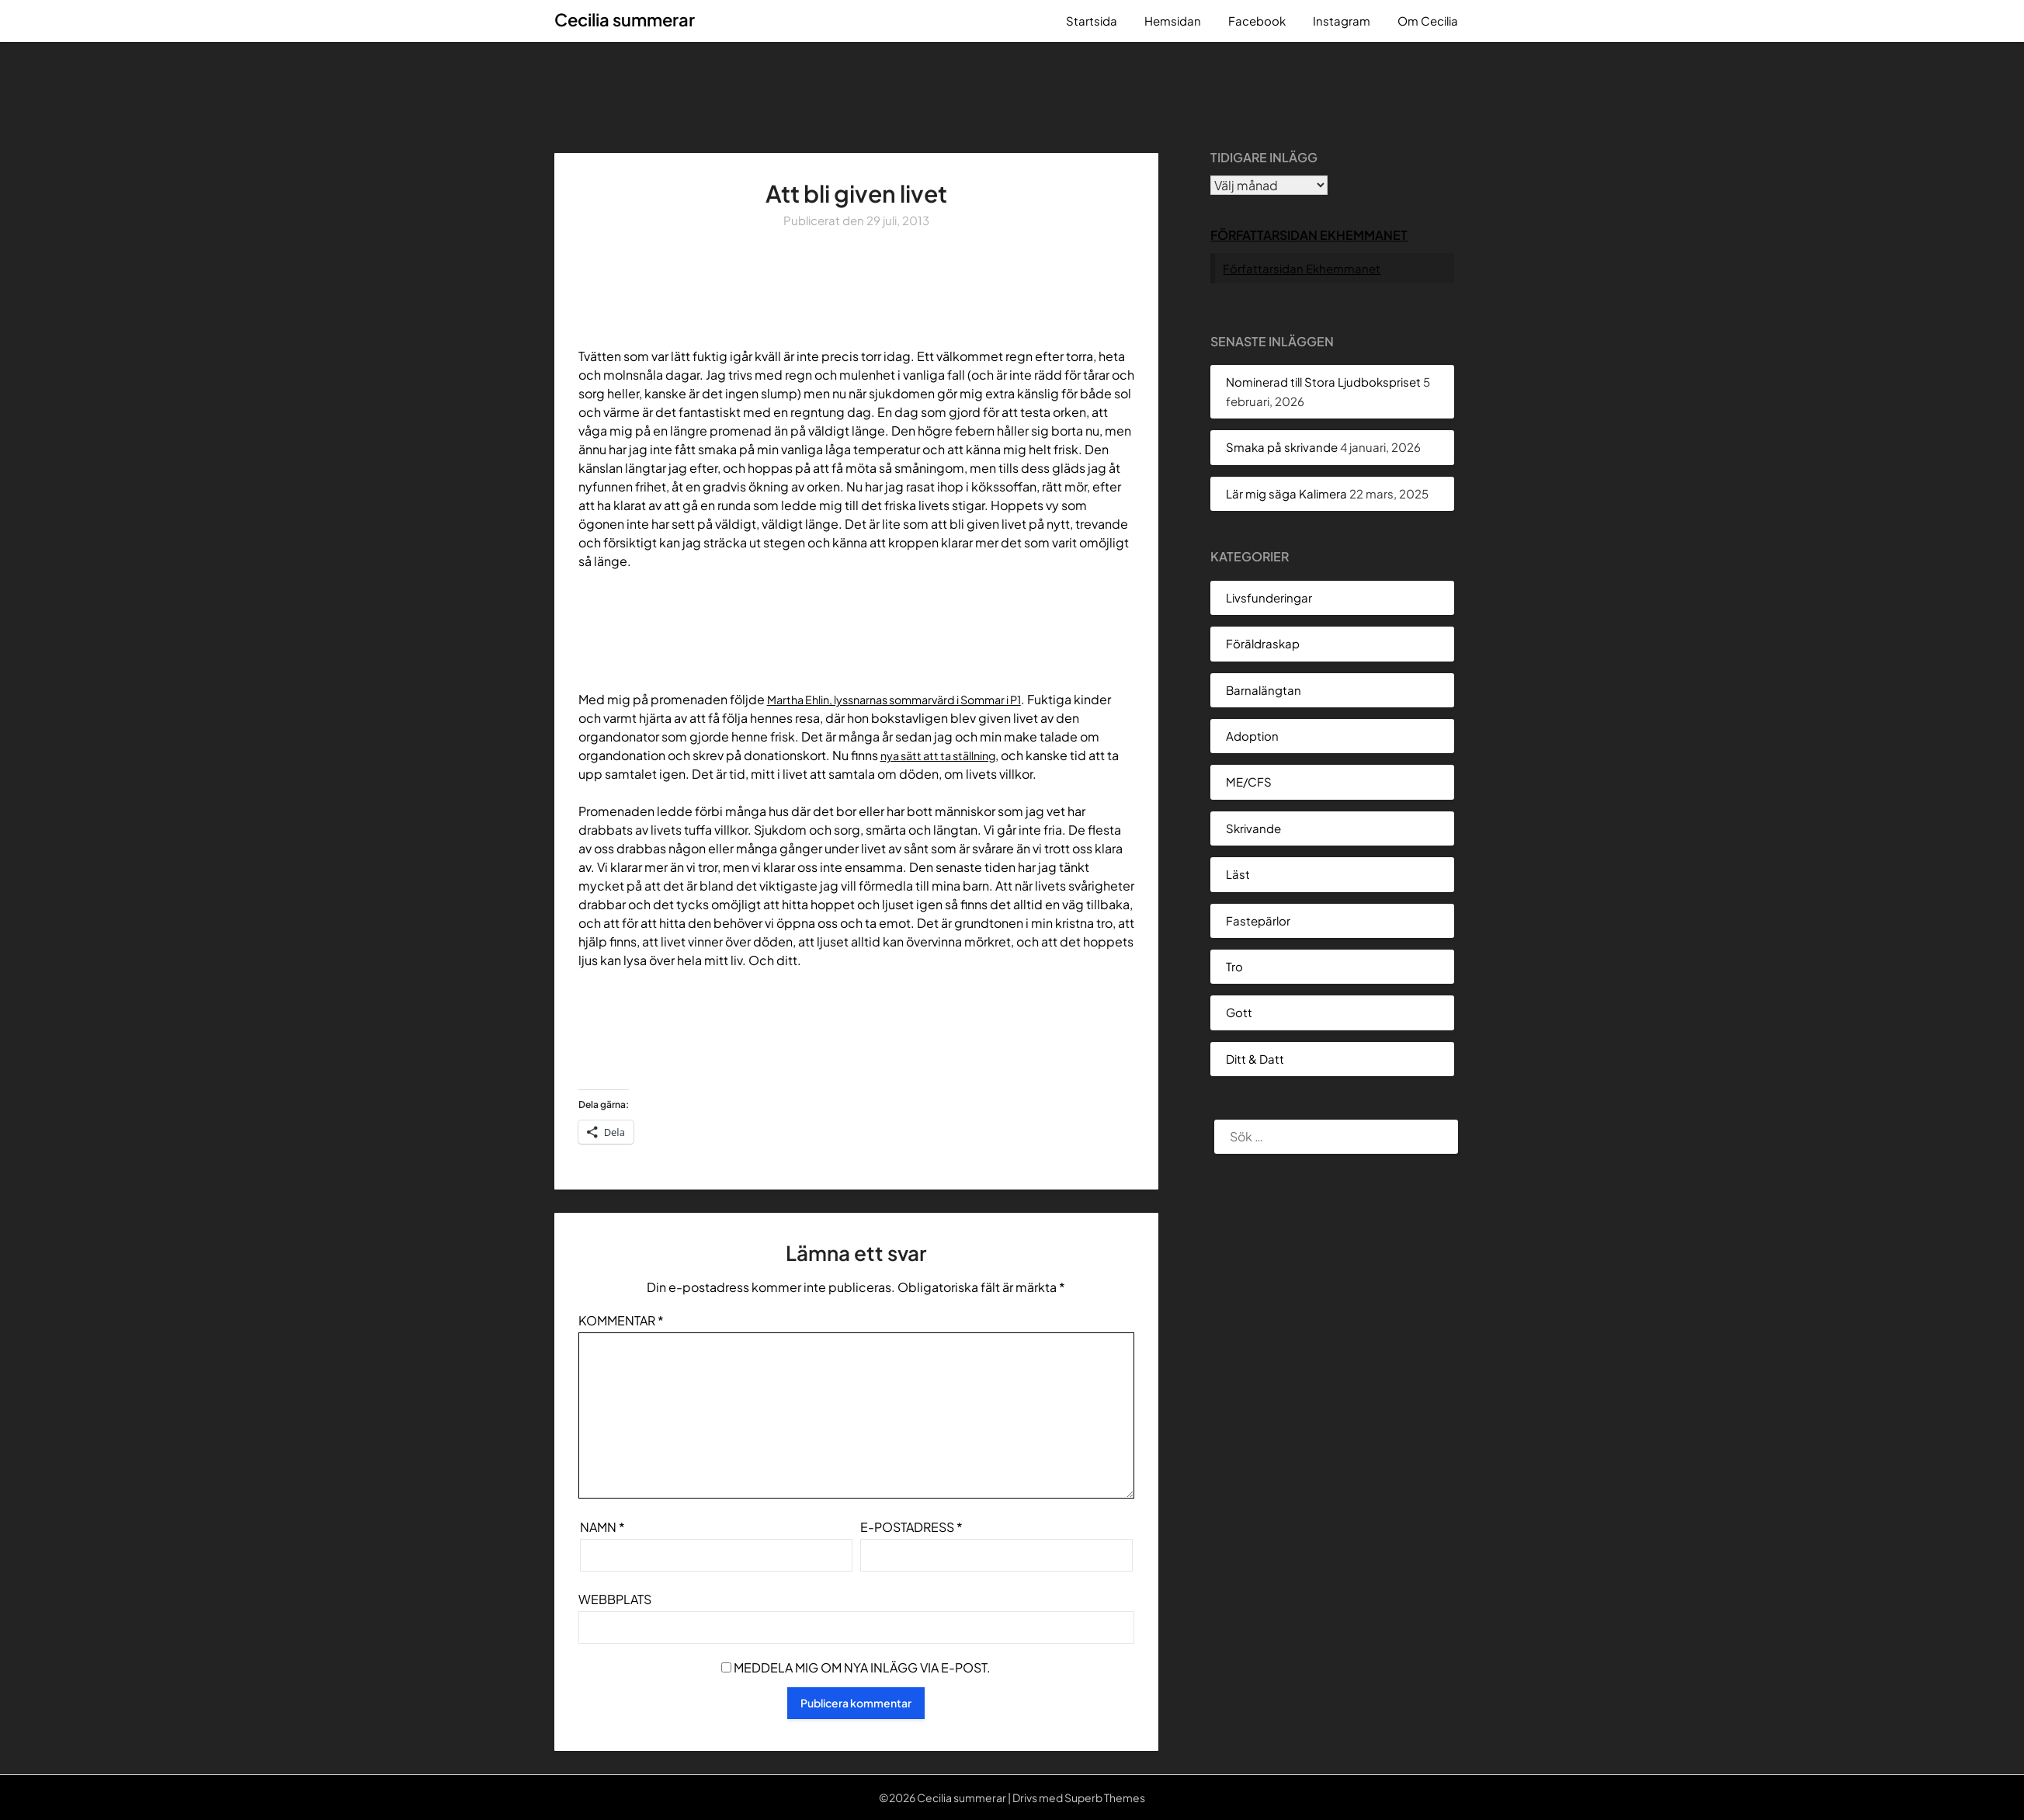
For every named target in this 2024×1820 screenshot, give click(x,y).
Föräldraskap (1263, 643)
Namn (602, 1527)
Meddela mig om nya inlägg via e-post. (862, 1667)
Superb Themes (1104, 1797)
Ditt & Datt (1255, 1058)
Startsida (1091, 20)
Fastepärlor (1258, 920)
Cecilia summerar (624, 19)
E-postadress (911, 1527)
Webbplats (614, 1599)
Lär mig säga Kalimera (1286, 493)
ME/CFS (1249, 781)
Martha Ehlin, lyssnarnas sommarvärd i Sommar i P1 (912, 699)
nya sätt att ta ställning (945, 755)
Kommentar (621, 1320)
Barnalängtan (1263, 689)
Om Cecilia (1427, 20)
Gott (1239, 1012)
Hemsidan (1172, 20)
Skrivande (1253, 828)
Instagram (1341, 20)
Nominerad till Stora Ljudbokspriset (1323, 381)
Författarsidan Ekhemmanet (1309, 235)
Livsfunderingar (1269, 597)
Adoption (1252, 735)
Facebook (1257, 20)
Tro (1234, 966)
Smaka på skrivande (1282, 446)
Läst (1238, 874)
